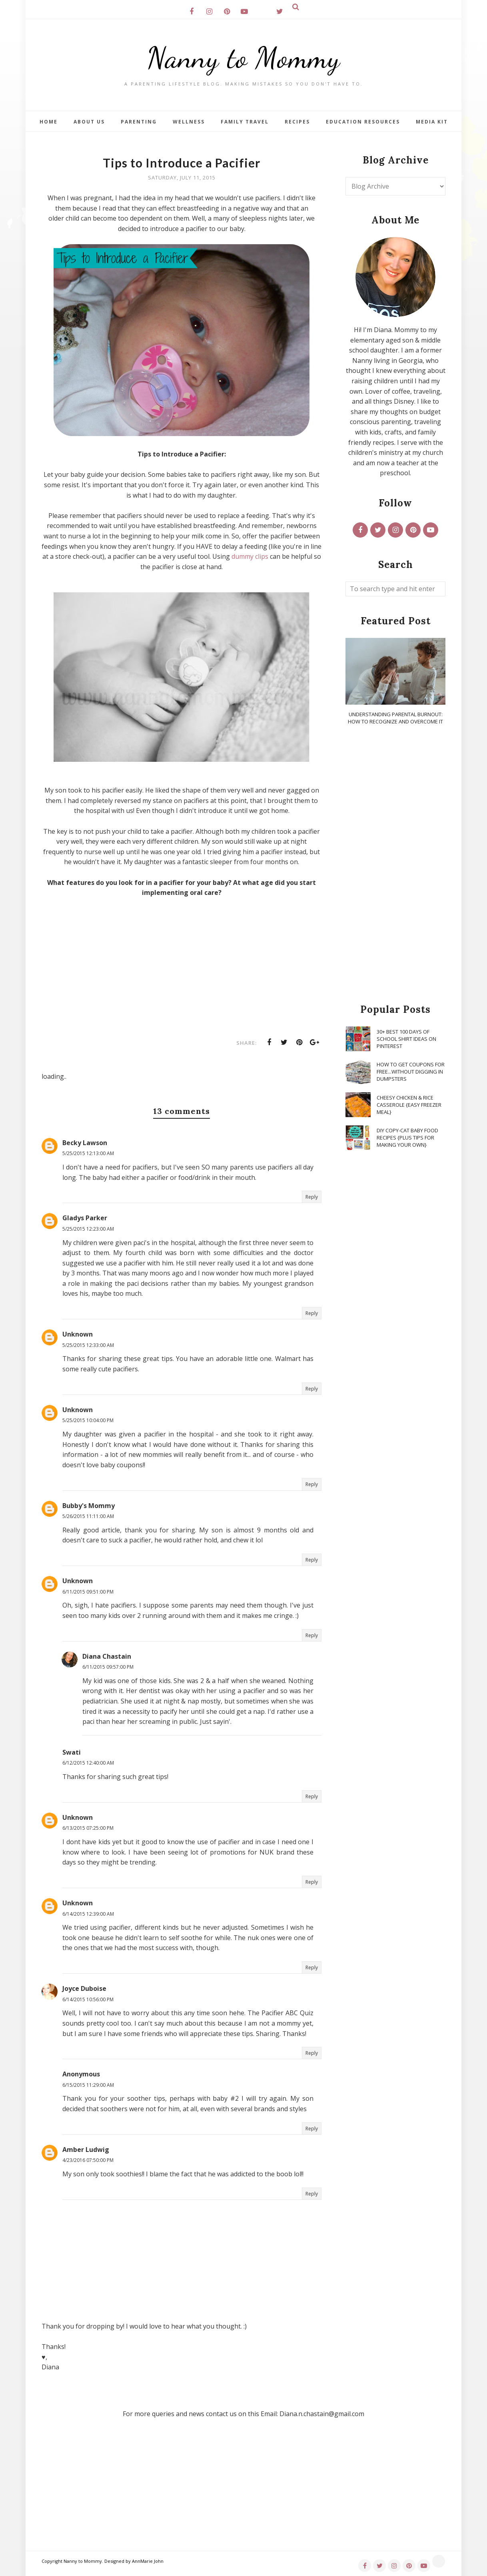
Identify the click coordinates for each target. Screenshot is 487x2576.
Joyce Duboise (84, 1988)
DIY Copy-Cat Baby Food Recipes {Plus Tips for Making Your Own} (407, 1137)
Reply (311, 1196)
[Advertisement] (395, 865)
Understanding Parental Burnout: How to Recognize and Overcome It (395, 718)
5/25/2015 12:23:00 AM (88, 1228)
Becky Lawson (84, 1142)
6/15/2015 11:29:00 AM (88, 2085)
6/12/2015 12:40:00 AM (88, 1762)
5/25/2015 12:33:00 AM (88, 1345)
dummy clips (250, 556)
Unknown (77, 1334)
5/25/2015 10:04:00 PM (88, 1420)
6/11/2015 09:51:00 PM (88, 1591)
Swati (71, 1752)
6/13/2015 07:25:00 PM (88, 1828)
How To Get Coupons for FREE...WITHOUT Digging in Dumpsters (411, 1071)
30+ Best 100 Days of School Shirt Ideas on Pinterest (406, 1039)
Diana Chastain (106, 1656)
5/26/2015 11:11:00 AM (88, 1516)
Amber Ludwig (85, 2149)
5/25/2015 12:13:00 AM (88, 1153)
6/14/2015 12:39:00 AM (88, 1914)
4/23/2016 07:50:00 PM (88, 2160)
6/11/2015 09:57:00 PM (108, 1667)
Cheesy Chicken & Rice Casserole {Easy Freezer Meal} (409, 1105)
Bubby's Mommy (88, 1505)
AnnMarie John (148, 2561)
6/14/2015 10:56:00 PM (88, 1999)
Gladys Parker (84, 1217)
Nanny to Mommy (243, 58)
